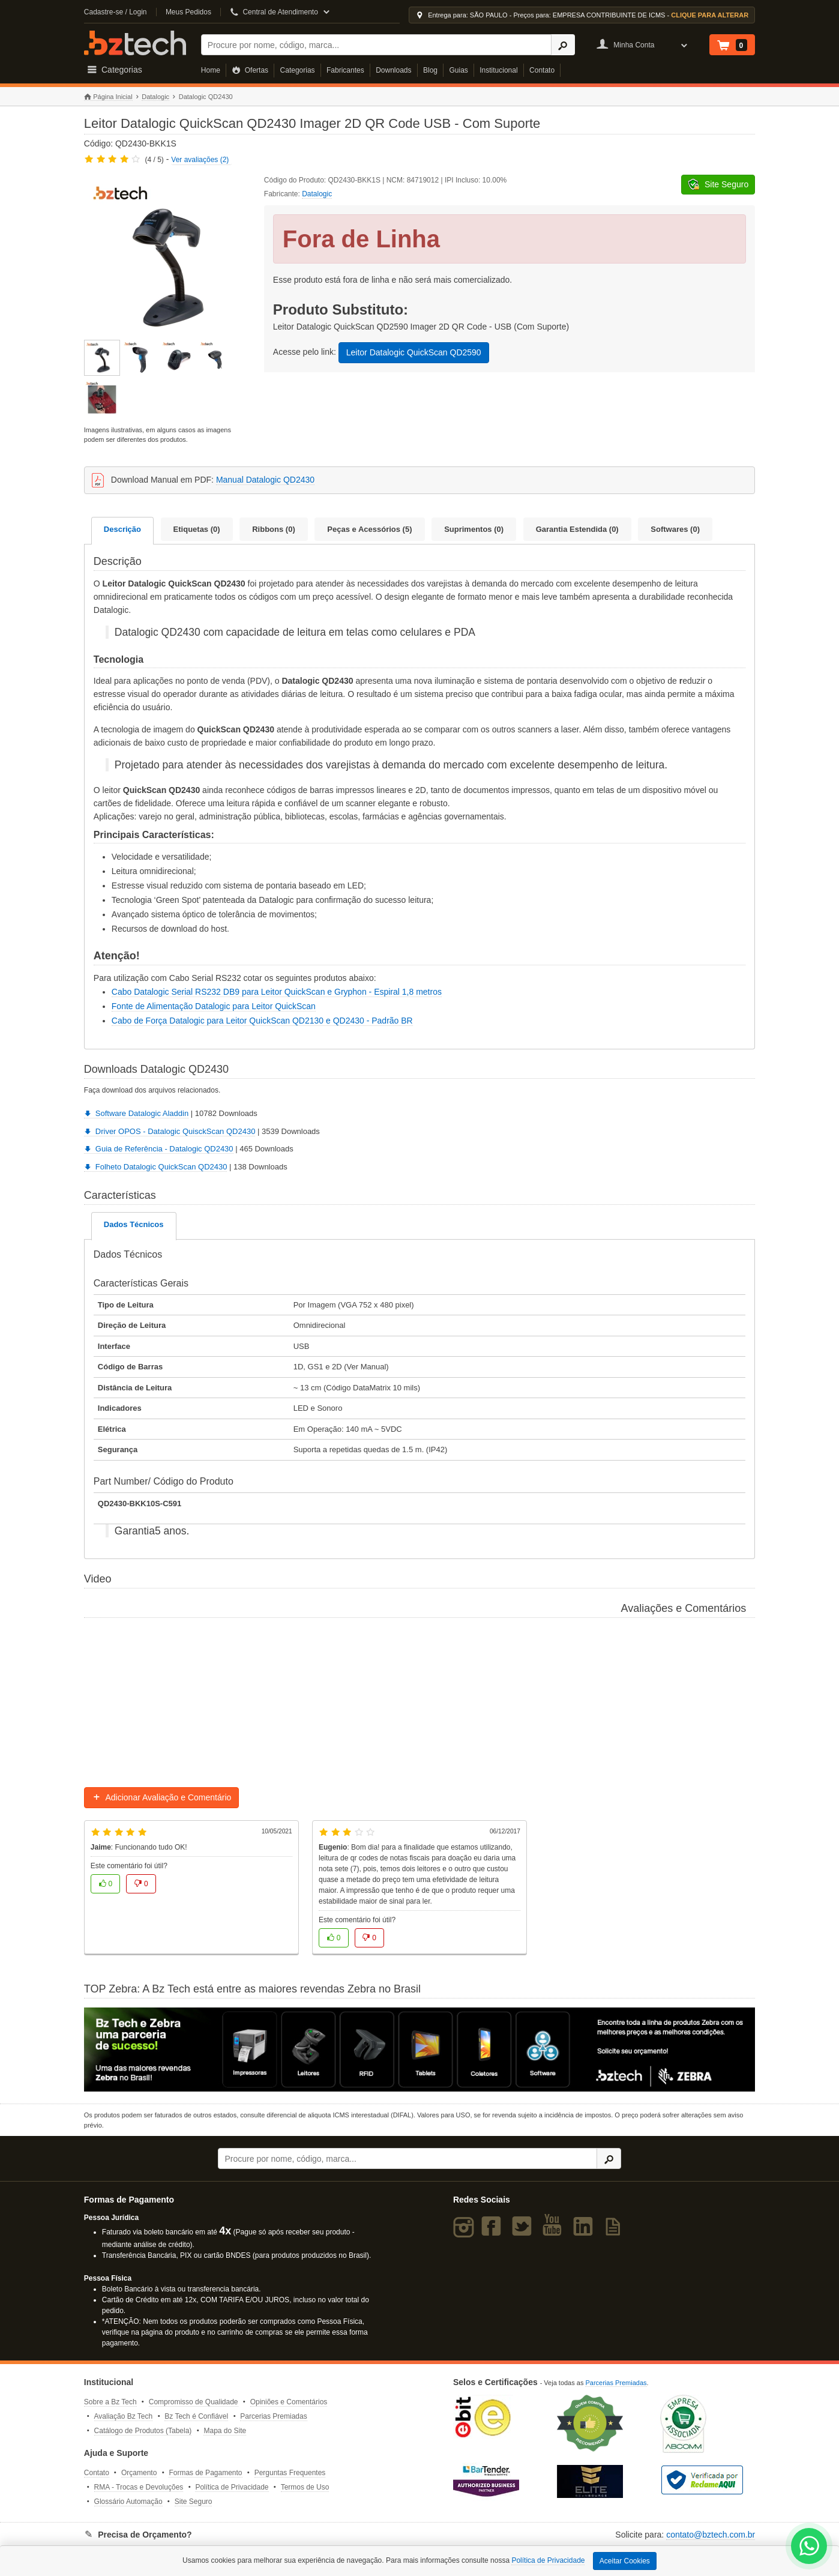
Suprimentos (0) (474, 529)
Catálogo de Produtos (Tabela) (143, 2431)
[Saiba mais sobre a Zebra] (419, 2049)
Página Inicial (108, 97)
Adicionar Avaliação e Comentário (162, 1797)
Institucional (498, 70)
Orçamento (139, 2473)
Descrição (122, 529)
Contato (542, 70)
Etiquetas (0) (196, 529)
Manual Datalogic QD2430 (265, 479)
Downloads (393, 70)
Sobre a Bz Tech (110, 2402)
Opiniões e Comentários (289, 2402)
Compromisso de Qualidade (193, 2402)
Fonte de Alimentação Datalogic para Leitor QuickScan (214, 1006)
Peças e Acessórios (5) (369, 529)
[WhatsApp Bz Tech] (809, 2547)
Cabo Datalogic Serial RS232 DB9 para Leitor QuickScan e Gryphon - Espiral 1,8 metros (277, 992)
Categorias (297, 70)
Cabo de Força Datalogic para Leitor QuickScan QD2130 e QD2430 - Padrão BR (262, 1020)
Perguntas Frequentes (290, 2473)
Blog (430, 70)
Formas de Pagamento (205, 2473)
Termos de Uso (305, 2487)
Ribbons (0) (273, 529)
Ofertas (250, 70)
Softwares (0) (675, 529)
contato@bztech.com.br (710, 2534)
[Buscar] (376, 44)
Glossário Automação (128, 2501)
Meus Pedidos (188, 12)
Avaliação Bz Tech (123, 2416)
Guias (458, 70)
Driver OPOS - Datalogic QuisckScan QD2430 (170, 1131)
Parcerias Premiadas (273, 2416)
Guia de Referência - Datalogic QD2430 (158, 1148)
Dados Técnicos (134, 1224)
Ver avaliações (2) (200, 159)
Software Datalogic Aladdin (136, 1113)
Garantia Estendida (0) (577, 529)
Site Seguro (193, 2501)
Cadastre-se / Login (115, 12)
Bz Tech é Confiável (196, 2416)
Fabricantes (345, 70)
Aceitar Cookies (625, 2561)
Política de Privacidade (231, 2487)
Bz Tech (135, 43)
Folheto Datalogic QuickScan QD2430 (155, 1166)
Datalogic (155, 96)
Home (210, 70)
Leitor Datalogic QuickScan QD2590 (413, 352)
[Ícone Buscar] (563, 44)
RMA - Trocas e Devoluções (139, 2487)
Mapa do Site (224, 2431)
